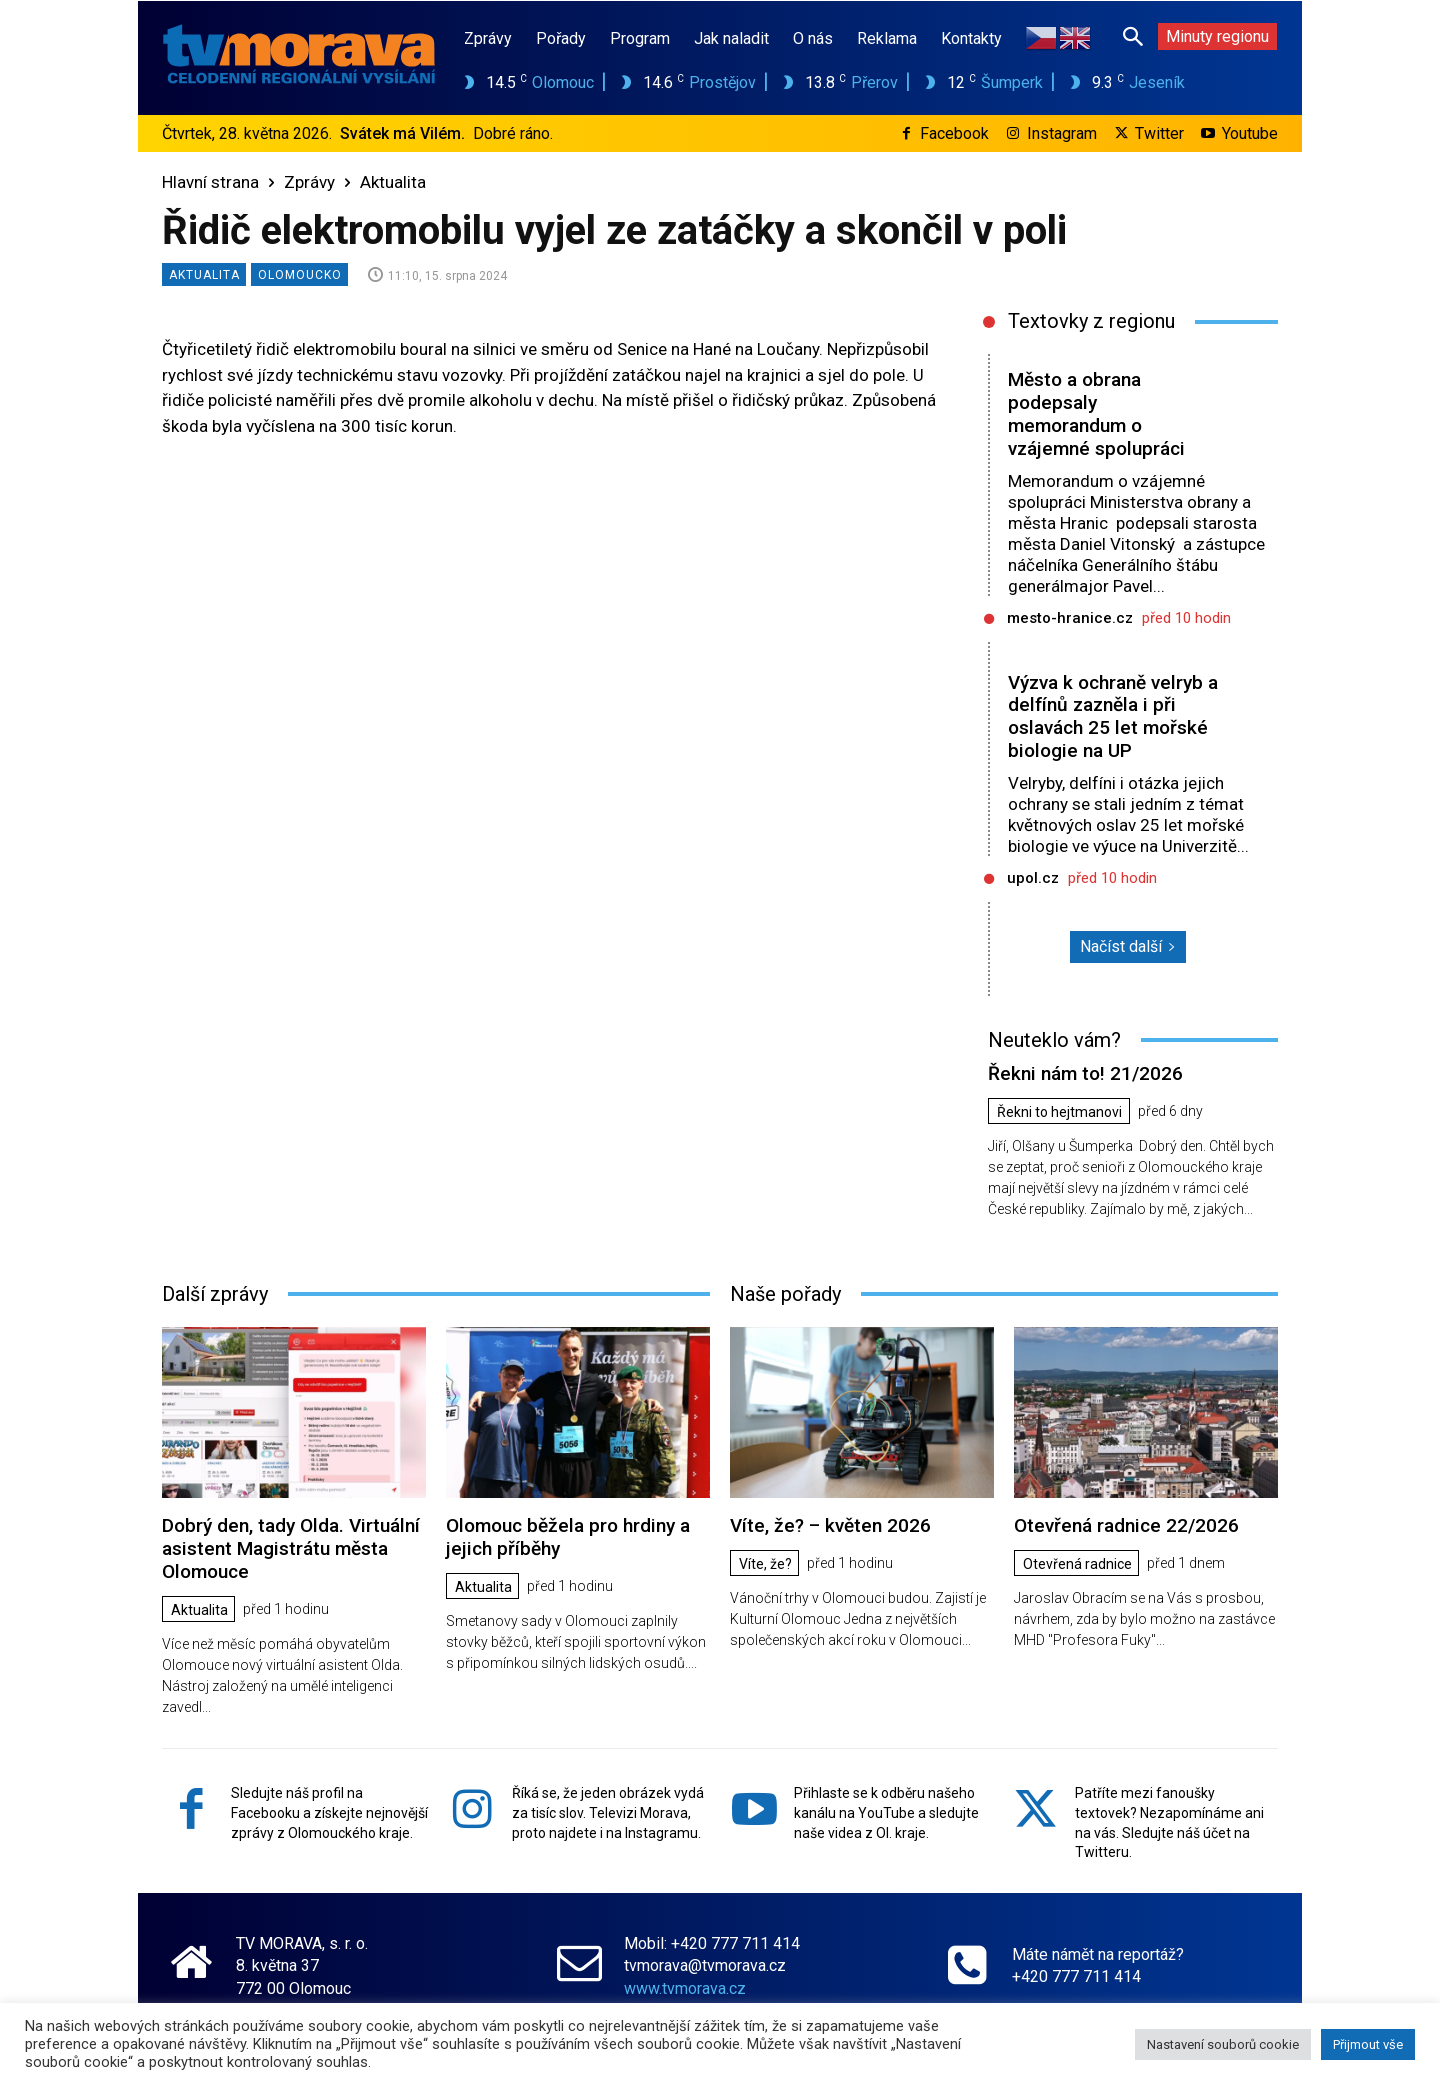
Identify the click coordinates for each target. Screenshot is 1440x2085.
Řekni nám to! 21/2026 (1085, 1073)
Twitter (1159, 133)
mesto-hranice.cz (1070, 618)
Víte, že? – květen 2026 (830, 1525)
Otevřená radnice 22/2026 (1126, 1525)
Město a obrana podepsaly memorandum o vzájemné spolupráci (1096, 413)
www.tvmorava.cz (685, 1988)
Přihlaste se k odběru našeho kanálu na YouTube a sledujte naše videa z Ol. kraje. (886, 1812)
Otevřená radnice (1077, 1564)
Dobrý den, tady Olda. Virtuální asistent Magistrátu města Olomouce (291, 1548)
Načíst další (1128, 946)
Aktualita (393, 182)
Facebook (954, 133)
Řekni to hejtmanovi (1059, 1112)
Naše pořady (785, 1294)
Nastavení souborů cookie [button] (1223, 2044)
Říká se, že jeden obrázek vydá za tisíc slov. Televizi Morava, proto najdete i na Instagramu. (608, 1812)
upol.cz (1033, 878)
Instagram (1062, 133)
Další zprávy (215, 1294)
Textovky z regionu (1091, 321)
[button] (1133, 36)
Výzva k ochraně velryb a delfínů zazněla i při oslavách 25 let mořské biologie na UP (1113, 716)
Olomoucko (299, 274)
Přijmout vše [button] (1368, 2044)
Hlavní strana (210, 182)
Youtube (1250, 133)
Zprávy (309, 182)
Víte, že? (765, 1564)
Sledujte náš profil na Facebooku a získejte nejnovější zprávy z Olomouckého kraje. (329, 1812)
